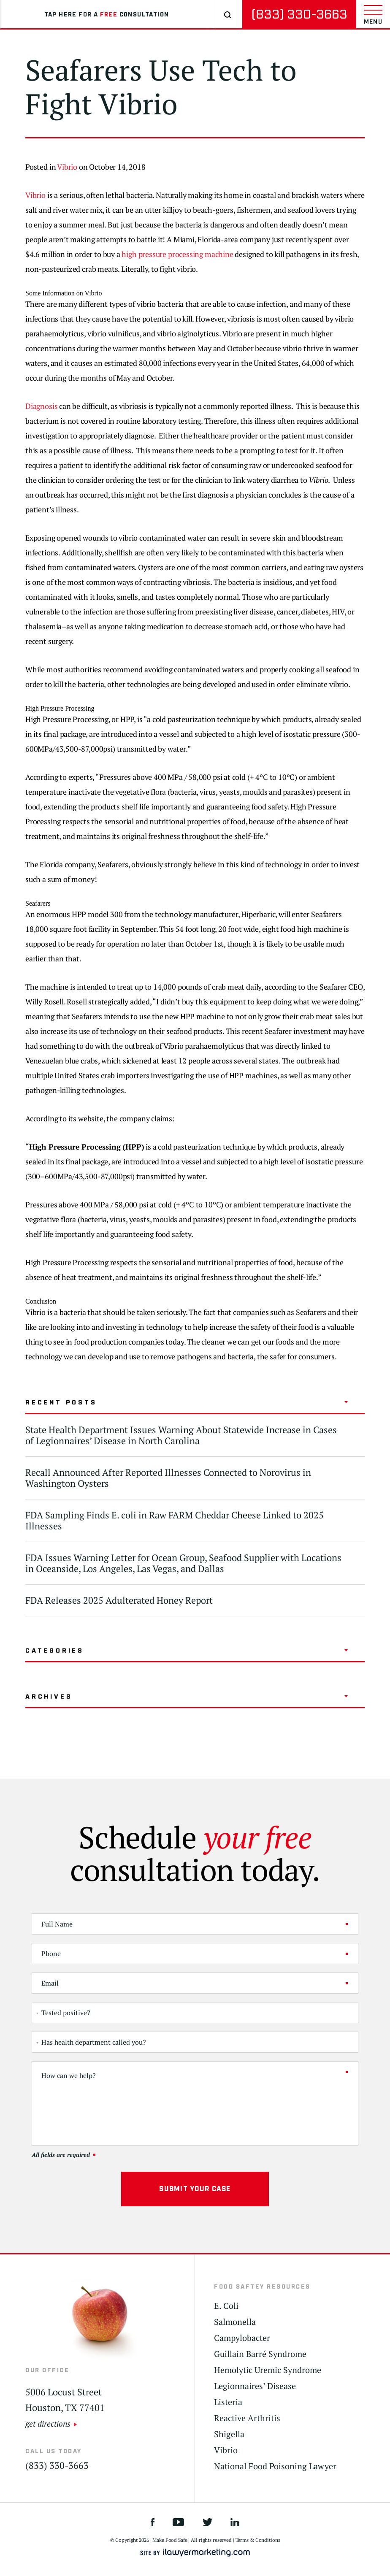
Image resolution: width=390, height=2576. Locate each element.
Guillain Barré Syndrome (260, 2354)
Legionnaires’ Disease (255, 2386)
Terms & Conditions (258, 2540)
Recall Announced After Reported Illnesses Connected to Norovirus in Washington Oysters (168, 1477)
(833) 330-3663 (299, 14)
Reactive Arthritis (247, 2418)
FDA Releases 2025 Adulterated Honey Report (119, 1600)
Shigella (229, 2434)
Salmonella (235, 2321)
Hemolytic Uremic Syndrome (267, 2370)
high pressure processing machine (177, 254)
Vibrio (67, 167)
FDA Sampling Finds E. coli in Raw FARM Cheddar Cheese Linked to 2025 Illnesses (174, 1520)
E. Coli (226, 2305)
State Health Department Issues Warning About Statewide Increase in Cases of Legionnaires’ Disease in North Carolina (181, 1435)
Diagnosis (41, 406)
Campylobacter (242, 2337)
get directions (47, 2423)
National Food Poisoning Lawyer (275, 2466)
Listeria (228, 2402)
